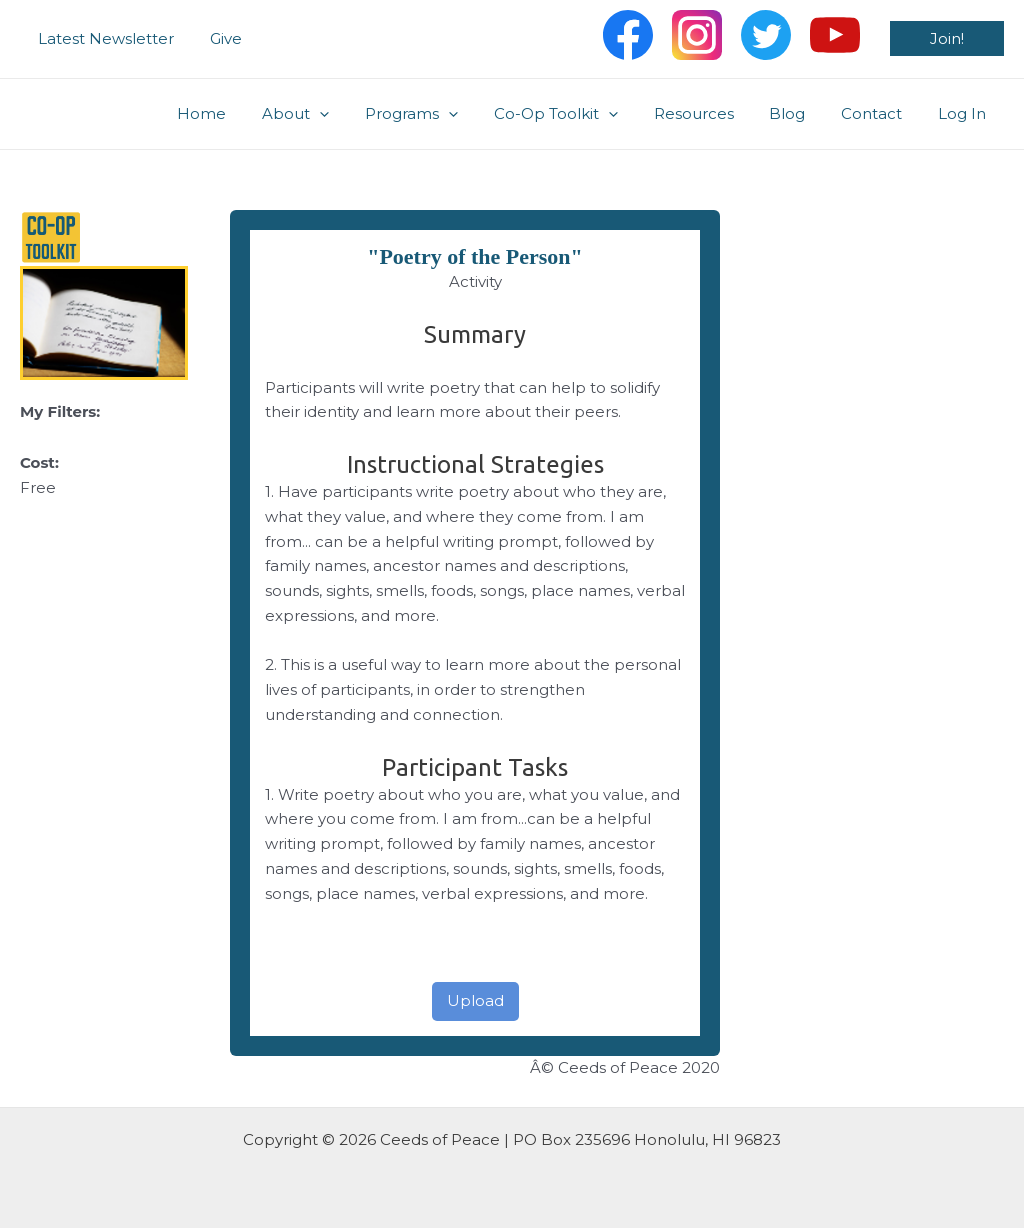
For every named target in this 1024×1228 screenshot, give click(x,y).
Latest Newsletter (103, 38)
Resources (714, 113)
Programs (443, 114)
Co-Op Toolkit (582, 114)
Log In (965, 113)
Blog (802, 113)
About (333, 114)
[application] (357, 114)
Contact (880, 113)
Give (217, 38)
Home (245, 113)
